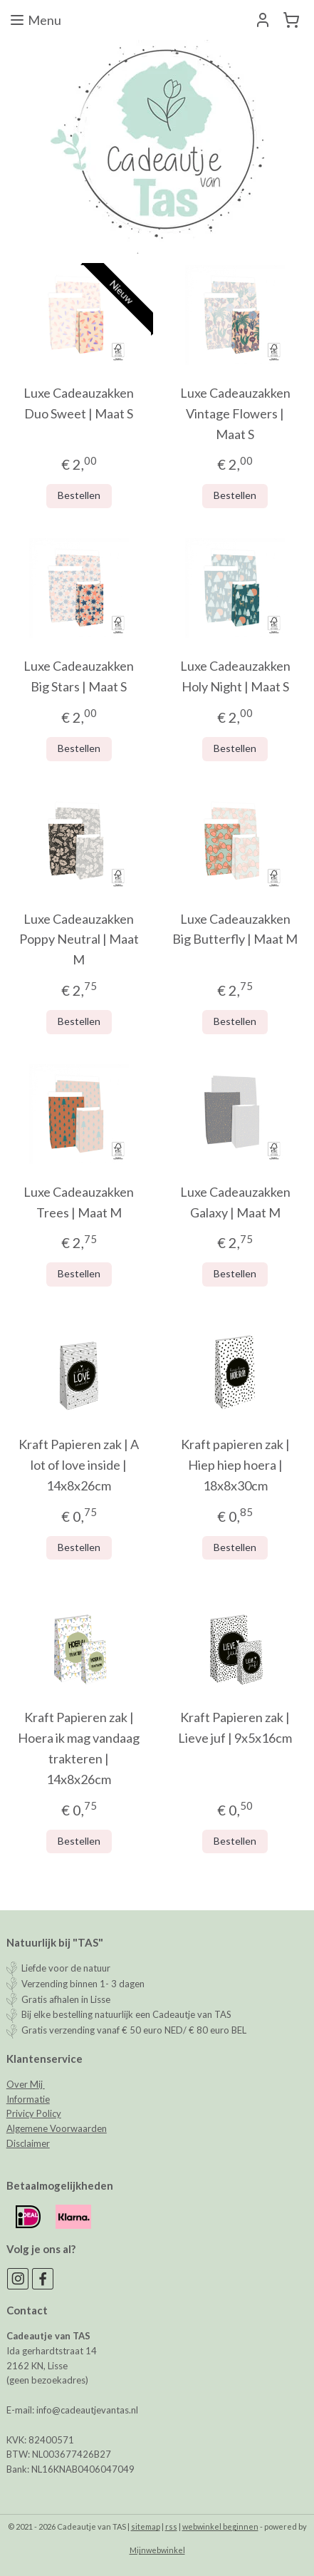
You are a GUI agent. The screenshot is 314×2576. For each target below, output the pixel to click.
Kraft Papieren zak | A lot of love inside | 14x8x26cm (79, 1464)
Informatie (28, 2099)
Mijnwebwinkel (157, 2550)
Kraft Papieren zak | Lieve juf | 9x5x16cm (235, 1727)
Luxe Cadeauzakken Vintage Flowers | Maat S (235, 413)
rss (171, 2526)
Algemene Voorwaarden (56, 2128)
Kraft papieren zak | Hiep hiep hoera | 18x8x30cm (235, 1464)
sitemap (145, 2526)
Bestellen (79, 495)
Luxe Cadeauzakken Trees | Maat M (78, 1202)
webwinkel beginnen (220, 2526)
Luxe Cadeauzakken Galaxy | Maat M (235, 1202)
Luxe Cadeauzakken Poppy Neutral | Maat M (79, 939)
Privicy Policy (33, 2113)
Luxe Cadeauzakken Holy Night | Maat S (235, 676)
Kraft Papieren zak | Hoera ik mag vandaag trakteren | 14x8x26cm (79, 1747)
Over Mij (25, 2084)
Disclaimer (28, 2143)
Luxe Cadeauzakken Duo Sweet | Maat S (78, 403)
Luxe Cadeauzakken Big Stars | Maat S (78, 676)
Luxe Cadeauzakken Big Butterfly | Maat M (235, 929)
